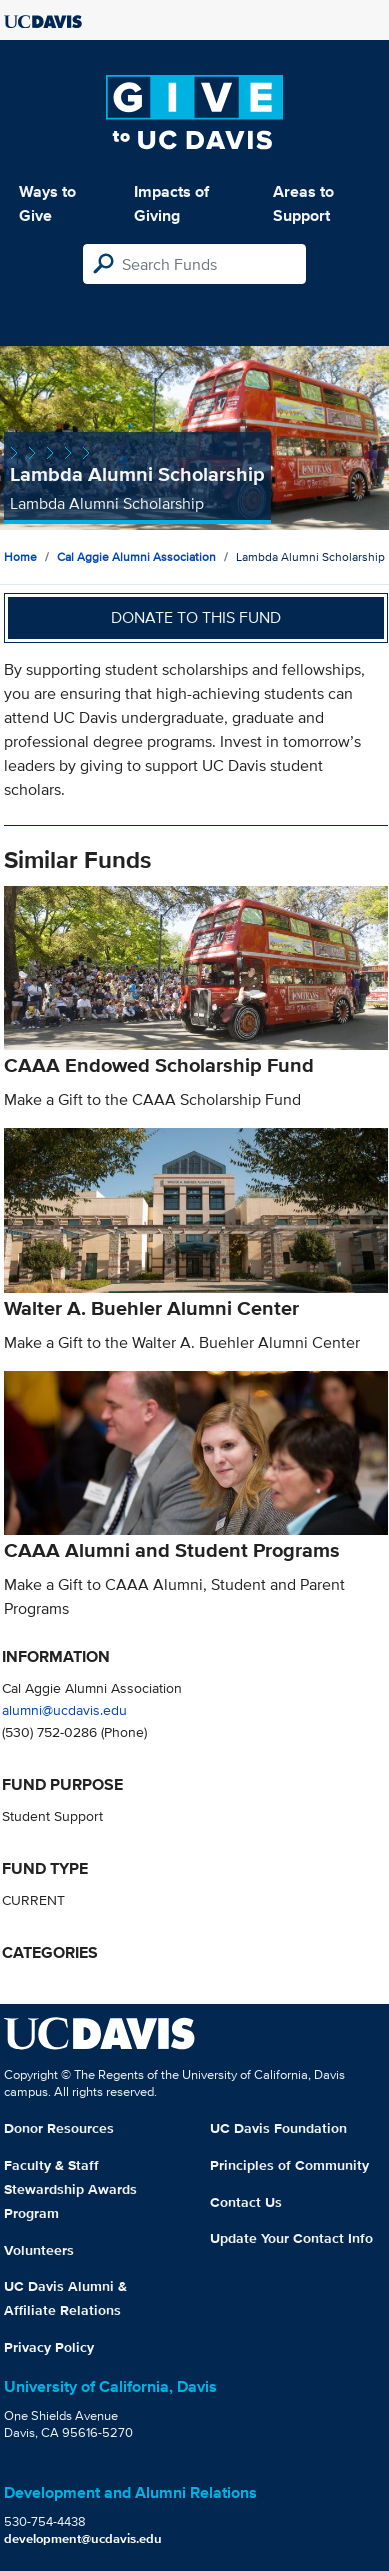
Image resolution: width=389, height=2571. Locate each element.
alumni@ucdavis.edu (64, 1709)
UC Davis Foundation (278, 2128)
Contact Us (246, 2202)
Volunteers (39, 2250)
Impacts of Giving (171, 203)
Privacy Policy (49, 2347)
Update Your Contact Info (291, 2238)
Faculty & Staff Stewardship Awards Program (70, 2189)
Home (20, 556)
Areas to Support (303, 203)
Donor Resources (59, 2128)
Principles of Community (289, 2165)
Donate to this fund (196, 617)
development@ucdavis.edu (83, 2538)
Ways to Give (47, 203)
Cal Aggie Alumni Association (136, 556)
